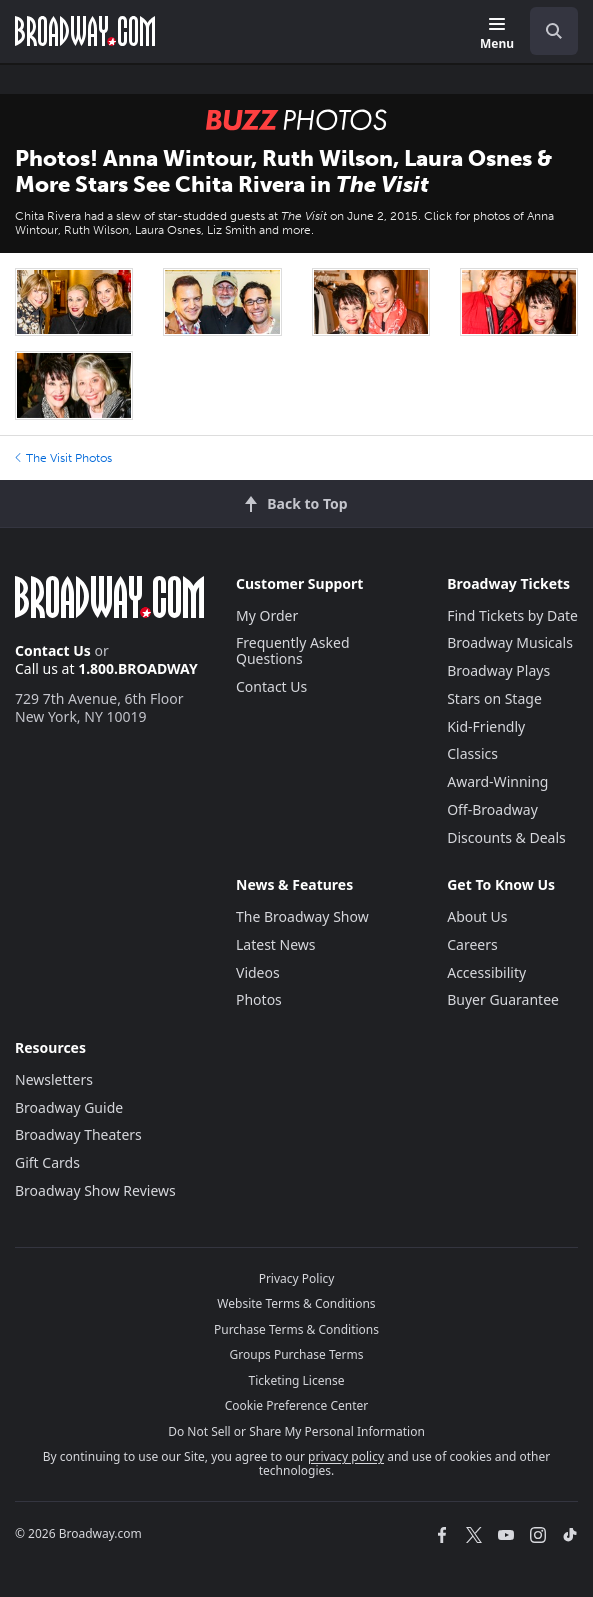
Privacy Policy (297, 1278)
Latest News (276, 944)
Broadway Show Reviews (95, 1190)
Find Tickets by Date (512, 615)
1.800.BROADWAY (138, 668)
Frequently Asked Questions (293, 650)
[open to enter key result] (554, 31)
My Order (267, 615)
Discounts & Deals (506, 837)
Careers (472, 944)
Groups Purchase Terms (297, 1354)
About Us (477, 916)
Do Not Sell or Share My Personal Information (296, 1431)
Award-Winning (497, 781)
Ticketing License (297, 1380)
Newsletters (54, 1079)
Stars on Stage (494, 698)
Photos (259, 999)
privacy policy (346, 1456)
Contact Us (53, 650)
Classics (472, 753)
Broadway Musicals (510, 642)
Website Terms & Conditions (296, 1303)
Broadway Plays (498, 670)
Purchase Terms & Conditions (296, 1329)
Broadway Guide (69, 1107)
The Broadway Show (302, 916)
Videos (258, 972)
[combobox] (546, 31)
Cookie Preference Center (297, 1405)
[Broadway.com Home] (85, 31)
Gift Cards (47, 1162)
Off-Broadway (492, 809)
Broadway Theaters (78, 1134)
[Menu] (497, 34)
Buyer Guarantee (503, 999)
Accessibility (486, 972)
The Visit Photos (63, 458)
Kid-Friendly (486, 726)
